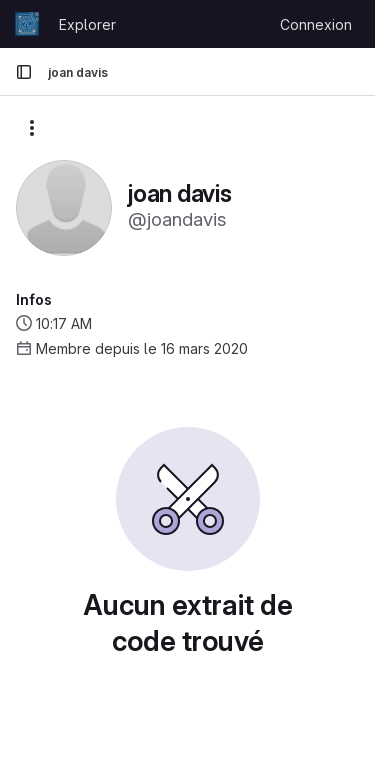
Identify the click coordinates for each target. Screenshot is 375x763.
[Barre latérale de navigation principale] (24, 72)
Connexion (316, 24)
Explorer (87, 24)
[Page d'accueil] (27, 24)
